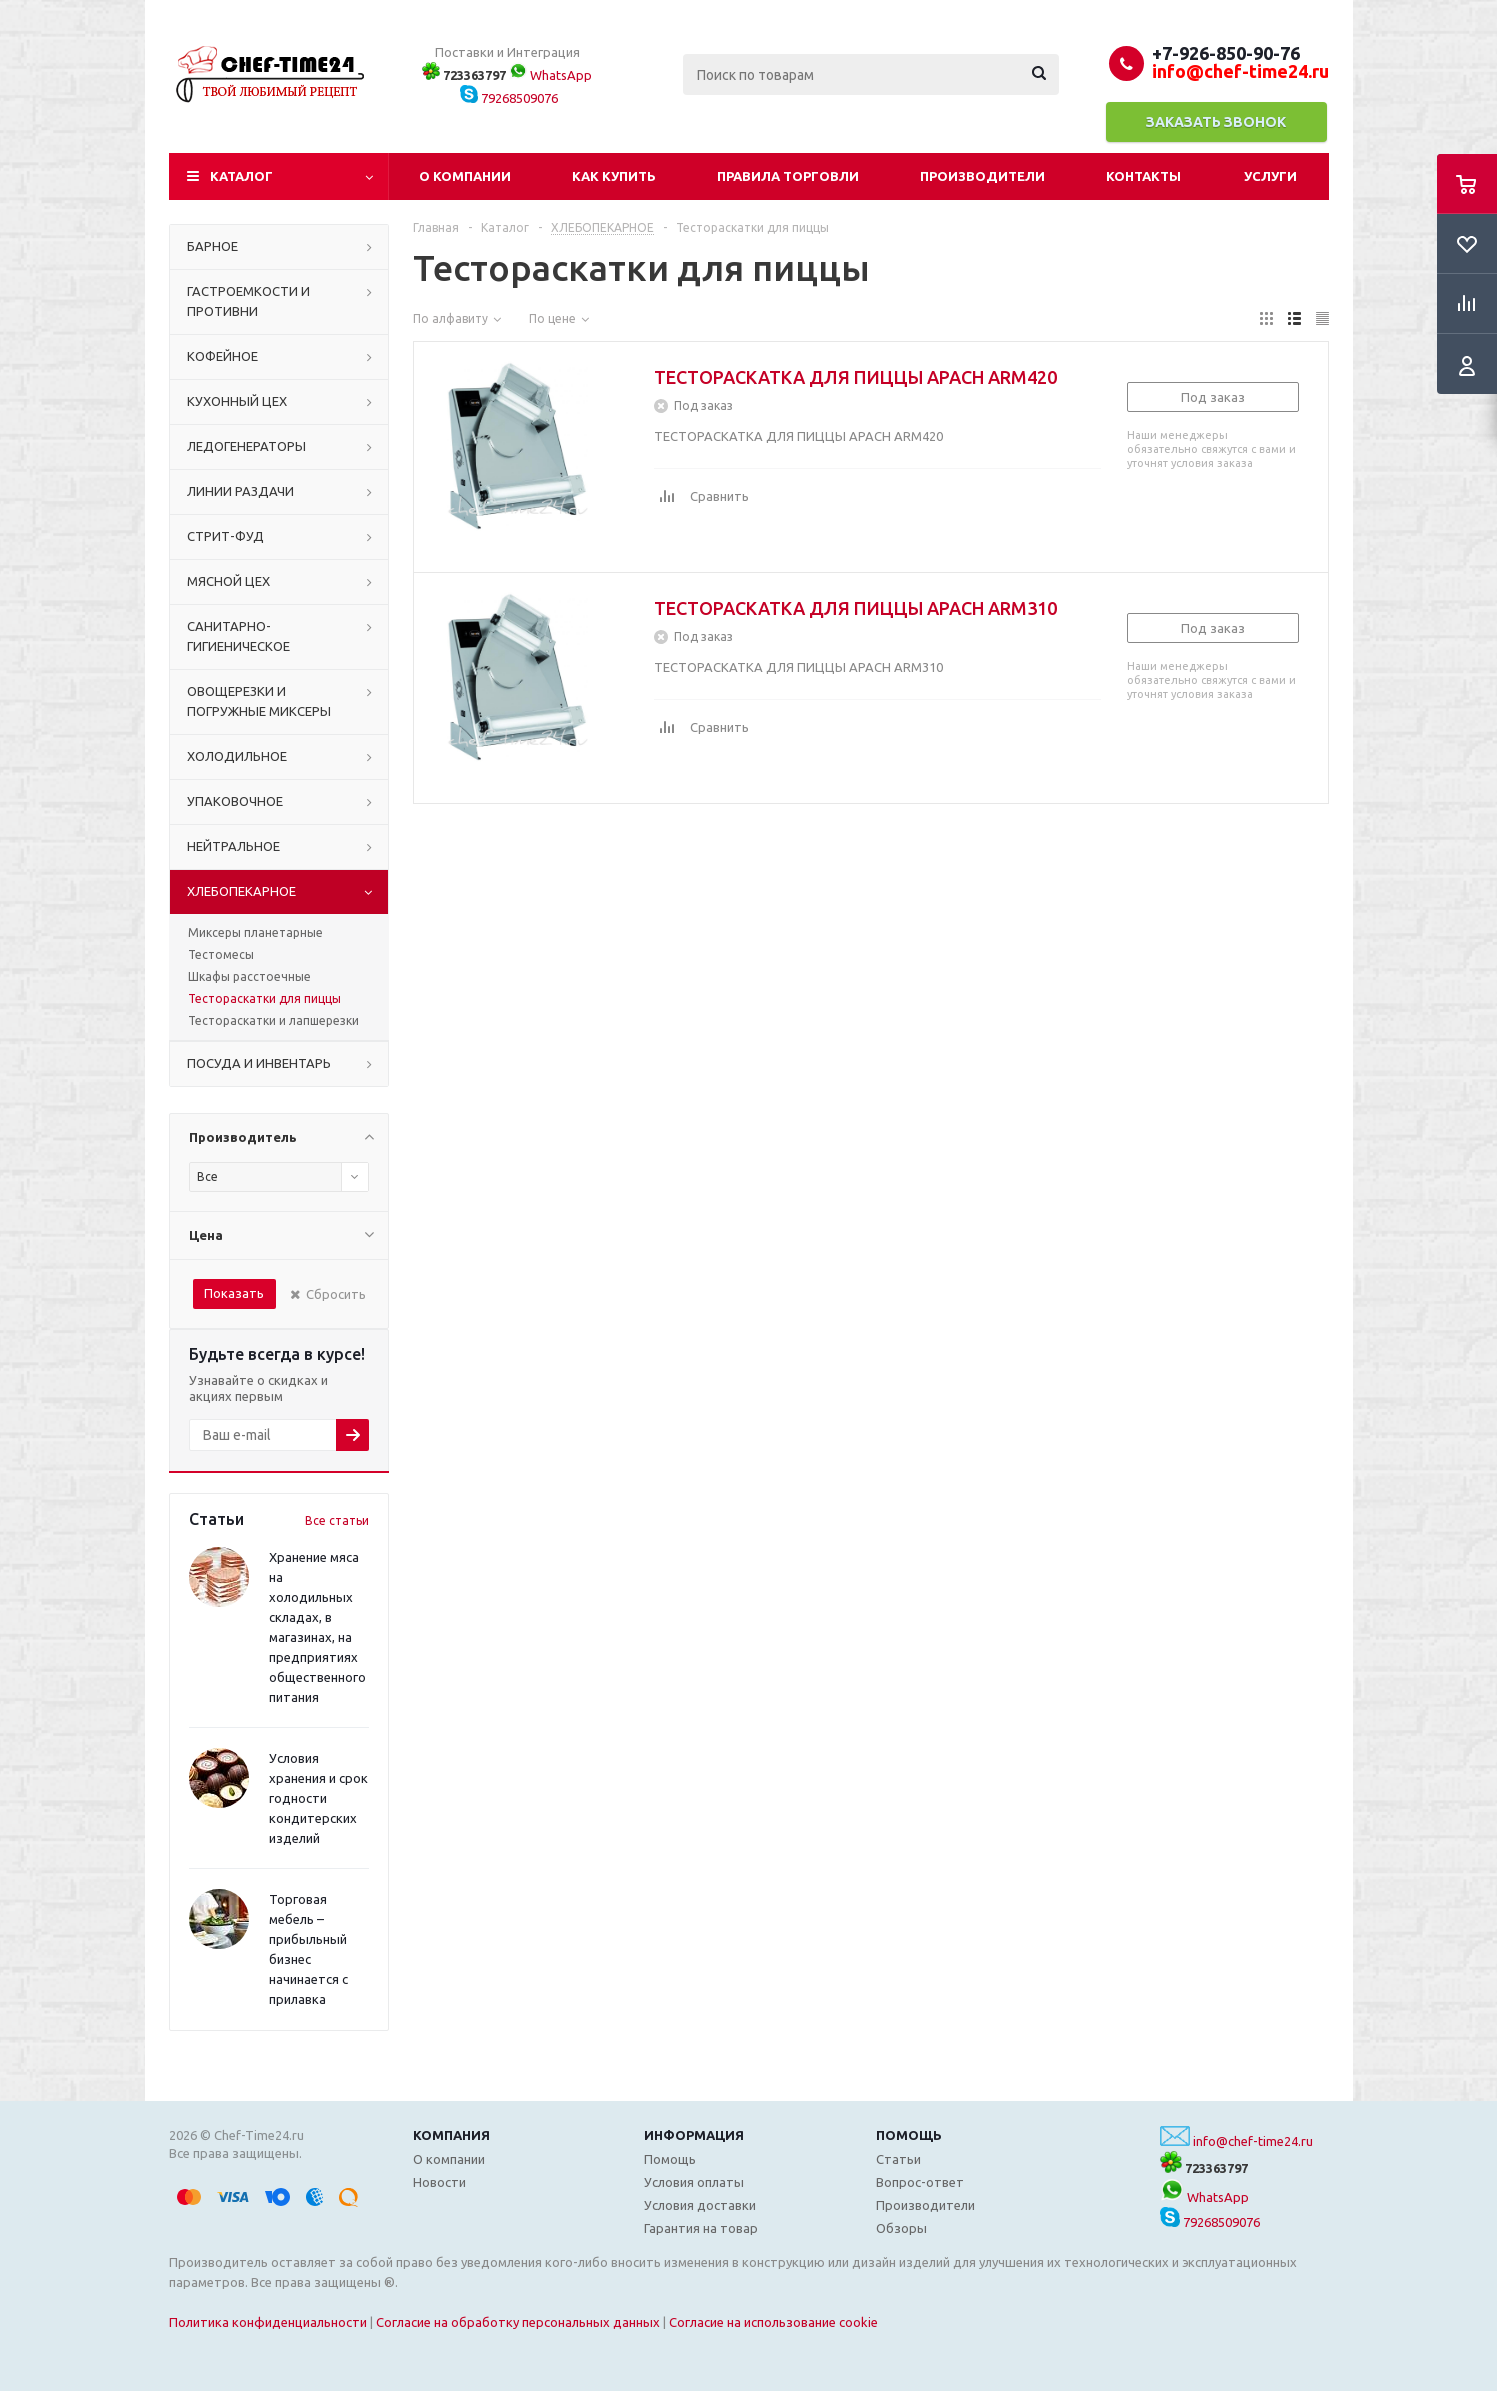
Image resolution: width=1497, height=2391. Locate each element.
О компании (465, 176)
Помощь (909, 2135)
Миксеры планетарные (255, 932)
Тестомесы (221, 954)
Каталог (241, 176)
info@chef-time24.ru (1253, 2141)
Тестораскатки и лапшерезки (273, 1020)
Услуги (1270, 176)
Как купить (614, 176)
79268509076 (509, 98)
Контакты (1143, 176)
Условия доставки (700, 2205)
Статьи (898, 2159)
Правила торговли (788, 176)
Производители (982, 176)
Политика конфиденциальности (268, 2322)
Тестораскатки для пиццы (264, 998)
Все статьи (337, 1520)
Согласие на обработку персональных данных (518, 2322)
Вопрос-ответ (920, 2182)
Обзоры (901, 2228)
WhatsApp (550, 75)
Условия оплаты (694, 2182)
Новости (439, 2182)
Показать (234, 1293)
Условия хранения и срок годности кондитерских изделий (318, 1798)
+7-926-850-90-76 (1226, 53)
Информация (694, 2135)
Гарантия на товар (701, 2228)
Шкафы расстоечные (249, 976)
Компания (451, 2135)
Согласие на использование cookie (773, 2322)
